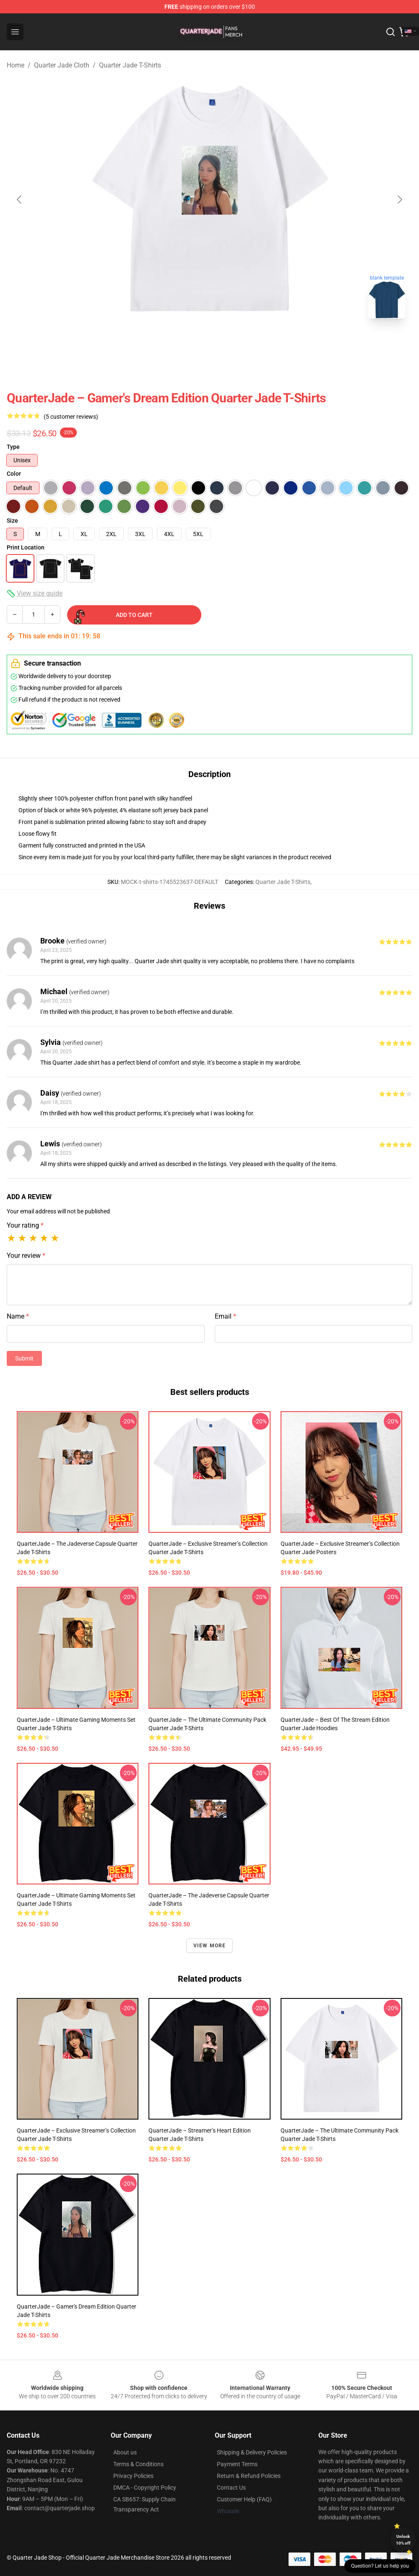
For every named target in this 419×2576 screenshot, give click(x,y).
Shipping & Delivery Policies (252, 2452)
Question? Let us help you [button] (380, 2566)
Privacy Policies (133, 2475)
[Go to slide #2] (231, 344)
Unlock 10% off (403, 2539)
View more (209, 1946)
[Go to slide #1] (188, 344)
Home (15, 65)
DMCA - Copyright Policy (144, 2487)
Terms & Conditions (138, 2464)
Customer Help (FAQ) (244, 2499)
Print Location (25, 547)
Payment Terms (237, 2464)
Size (12, 520)
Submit (24, 1358)
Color (14, 473)
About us (125, 2452)
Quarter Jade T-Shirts (130, 65)
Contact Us (231, 2487)
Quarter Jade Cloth (61, 65)
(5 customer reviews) (71, 416)
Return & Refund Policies (249, 2475)
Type (13, 446)
